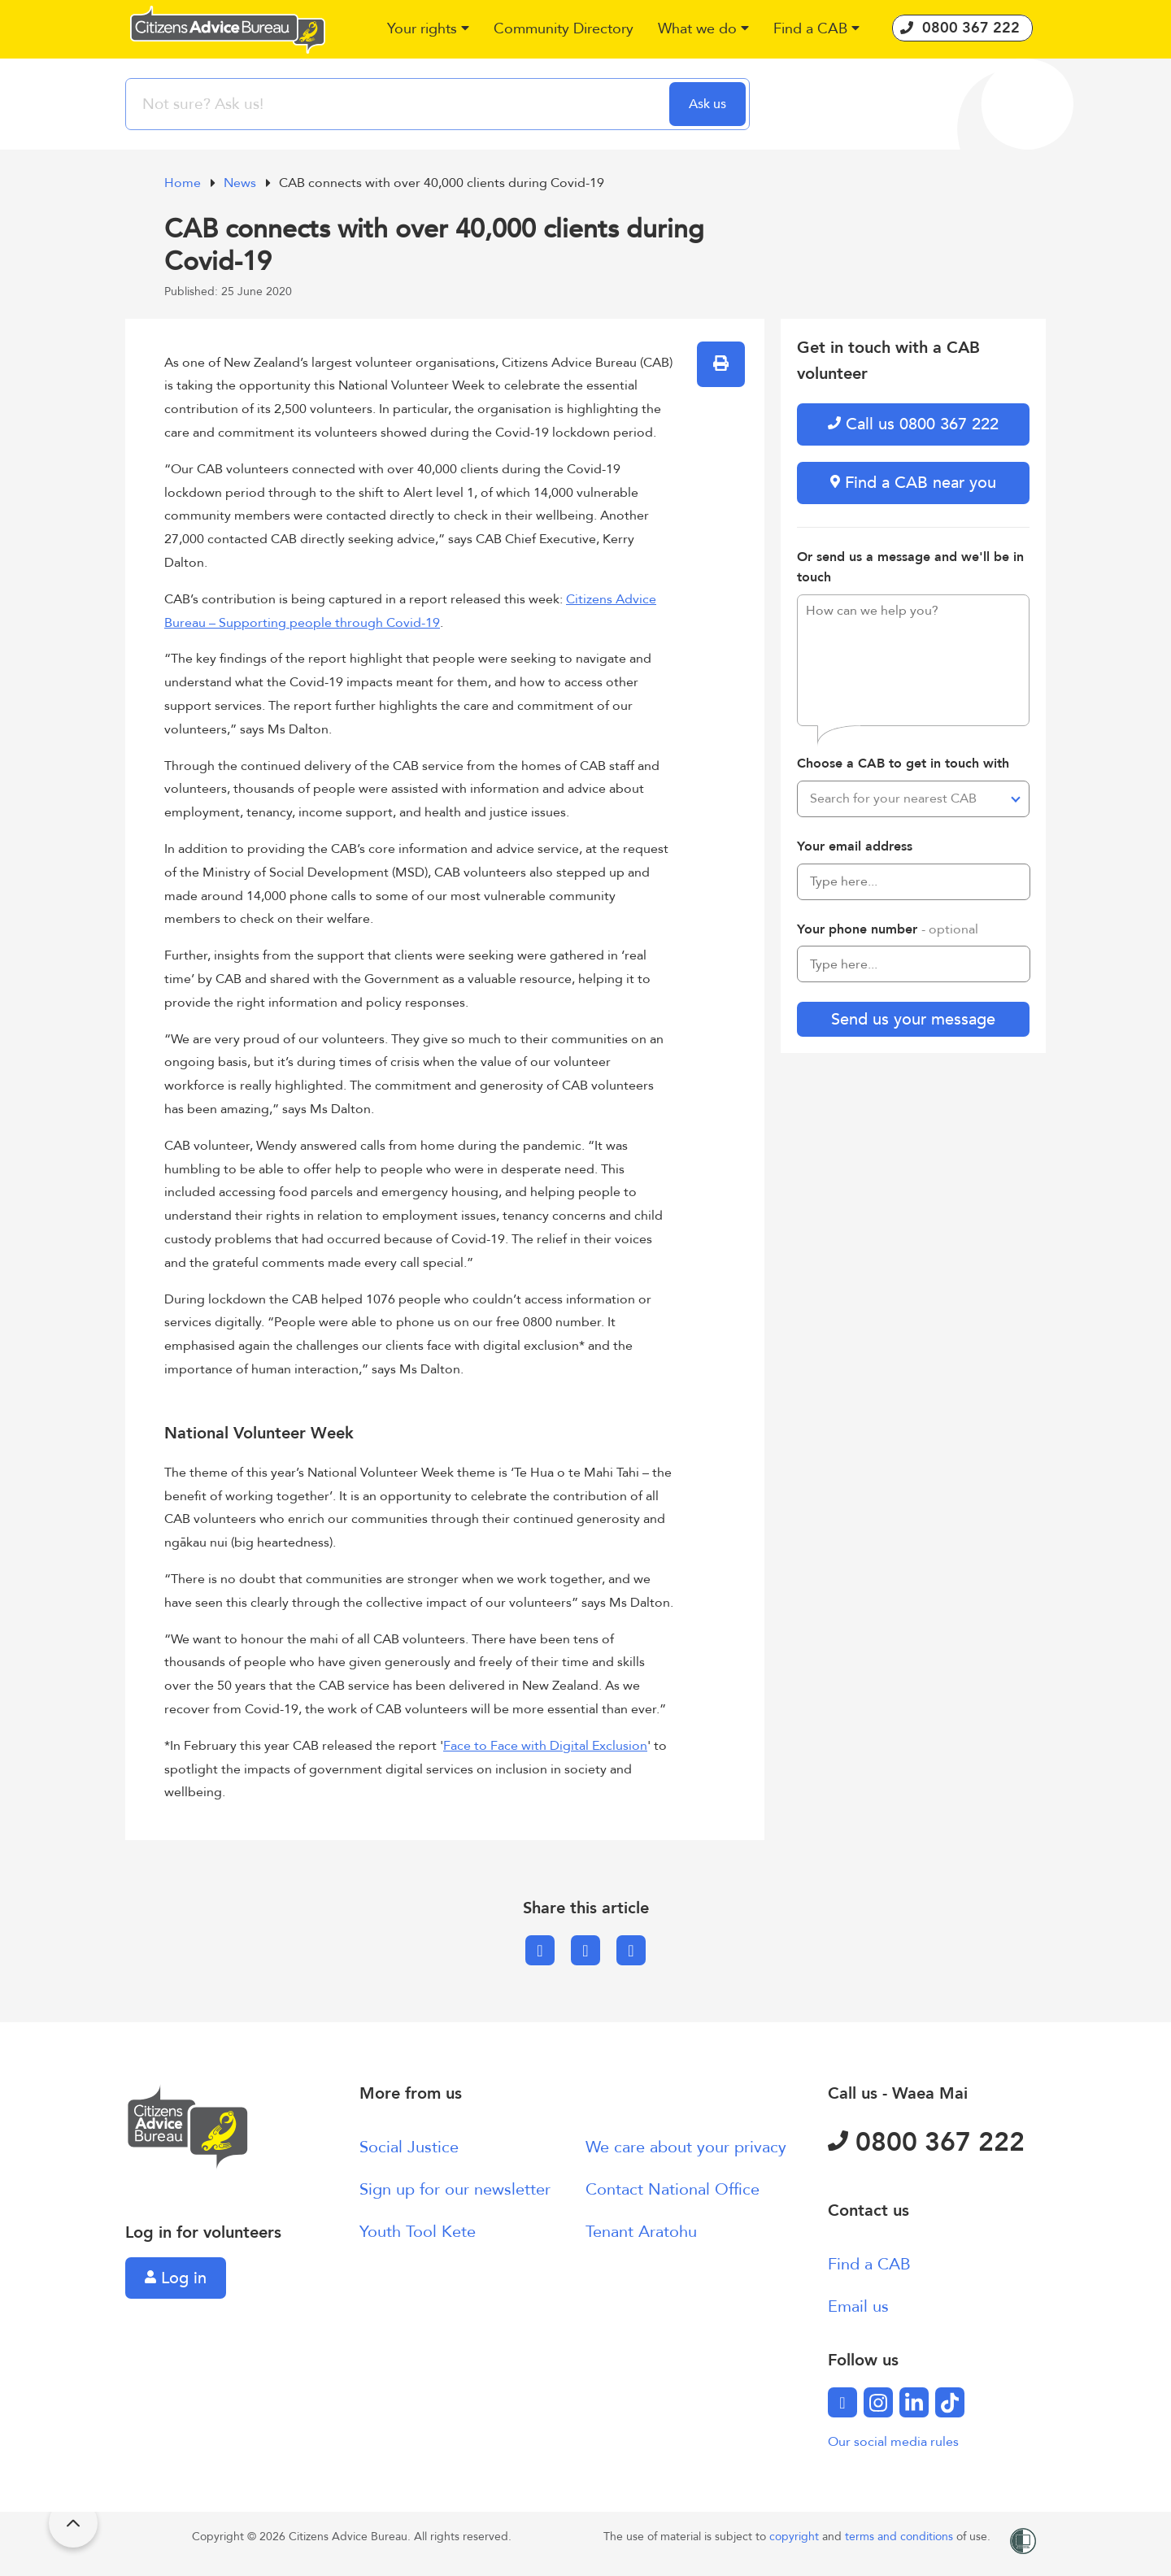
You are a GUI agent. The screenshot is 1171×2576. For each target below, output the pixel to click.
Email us (858, 2306)
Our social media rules (893, 2442)
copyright (795, 2536)
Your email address (854, 846)
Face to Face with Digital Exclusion (545, 1746)
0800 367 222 (926, 2142)
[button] (428, 29)
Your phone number (887, 929)
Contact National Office (673, 2189)
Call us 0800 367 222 (913, 424)
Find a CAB (869, 2264)
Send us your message (913, 1019)
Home (184, 183)
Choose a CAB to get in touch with (903, 763)
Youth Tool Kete (417, 2232)
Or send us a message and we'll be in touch (910, 567)
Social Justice (409, 2147)
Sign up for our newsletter (455, 2189)
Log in (176, 2278)
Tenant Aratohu (641, 2232)
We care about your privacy (686, 2147)
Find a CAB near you (913, 483)
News (241, 183)
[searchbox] (399, 104)
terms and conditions (900, 2536)
